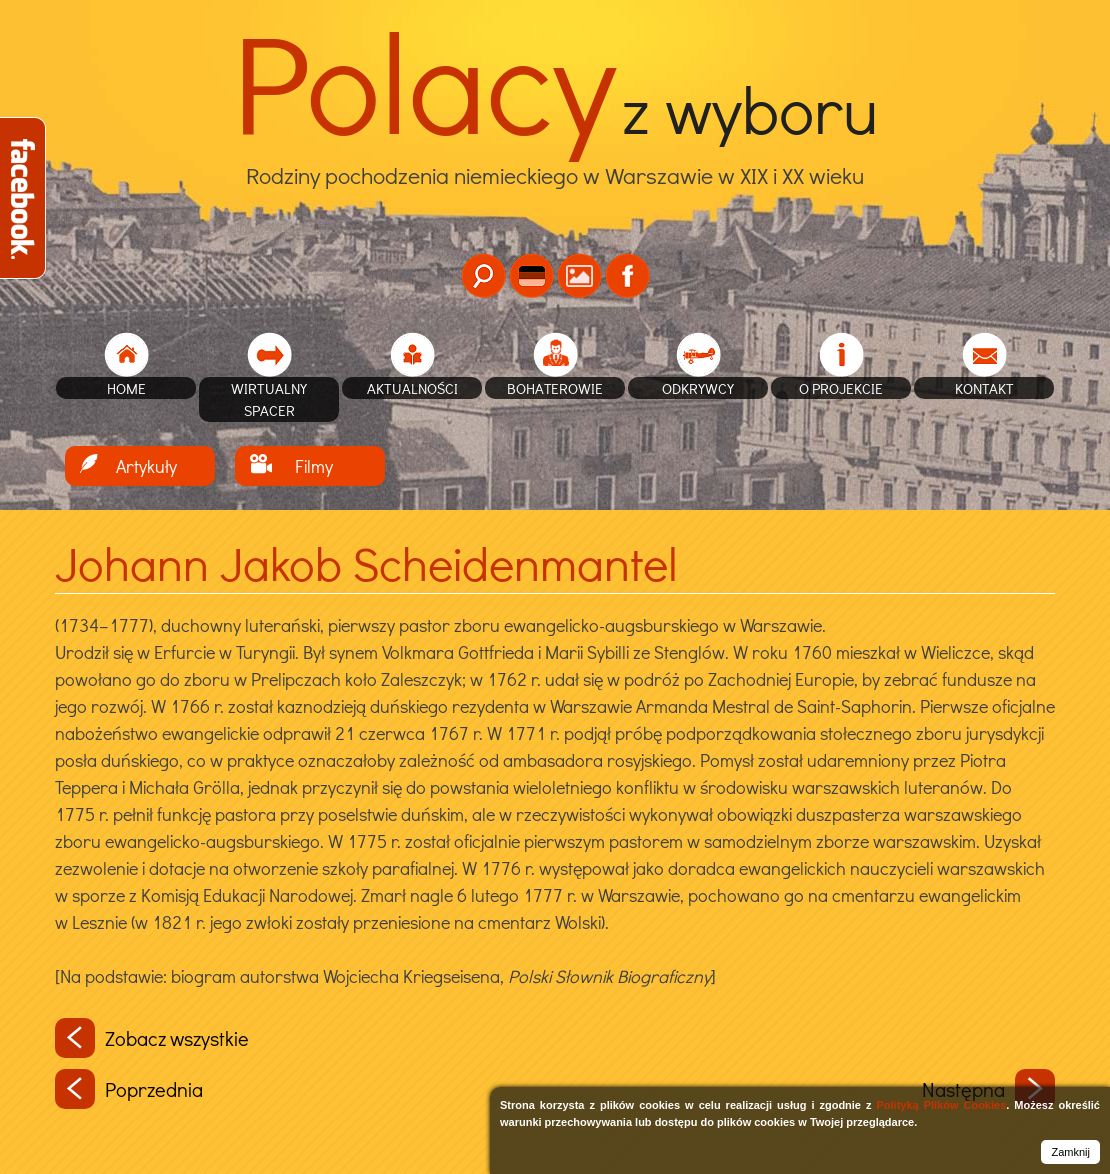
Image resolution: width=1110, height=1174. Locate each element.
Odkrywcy (698, 388)
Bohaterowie (555, 388)
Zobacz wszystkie (152, 1038)
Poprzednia (129, 1089)
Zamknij (1070, 1152)
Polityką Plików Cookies (941, 1105)
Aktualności (412, 388)
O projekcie (841, 388)
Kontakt (984, 388)
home (126, 388)
